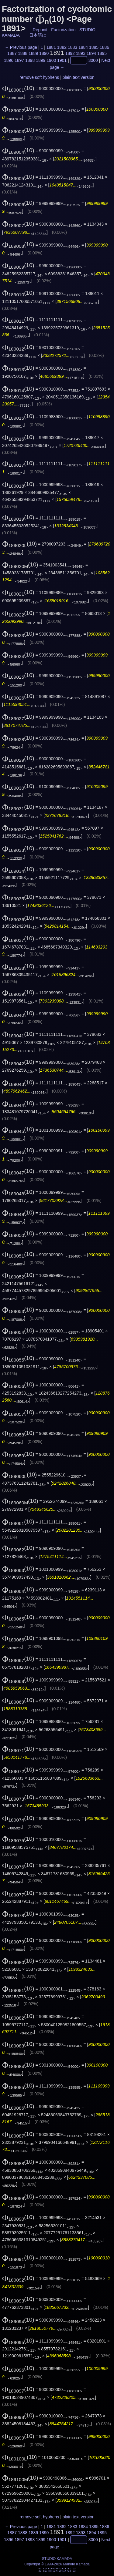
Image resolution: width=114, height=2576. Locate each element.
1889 (33, 53)
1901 (62, 60)
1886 (104, 47)
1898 (30, 60)
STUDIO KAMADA (57, 2559)
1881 (51, 47)
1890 (44, 53)
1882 (62, 47)
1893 (80, 53)
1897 (19, 60)
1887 (12, 53)
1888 (22, 53)
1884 (83, 47)
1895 (102, 53)
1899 (40, 60)
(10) (18, 88)
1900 (51, 60)
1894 (91, 53)
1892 (70, 53)
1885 (93, 47)
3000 (93, 60)
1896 (8, 60)
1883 (72, 47)
